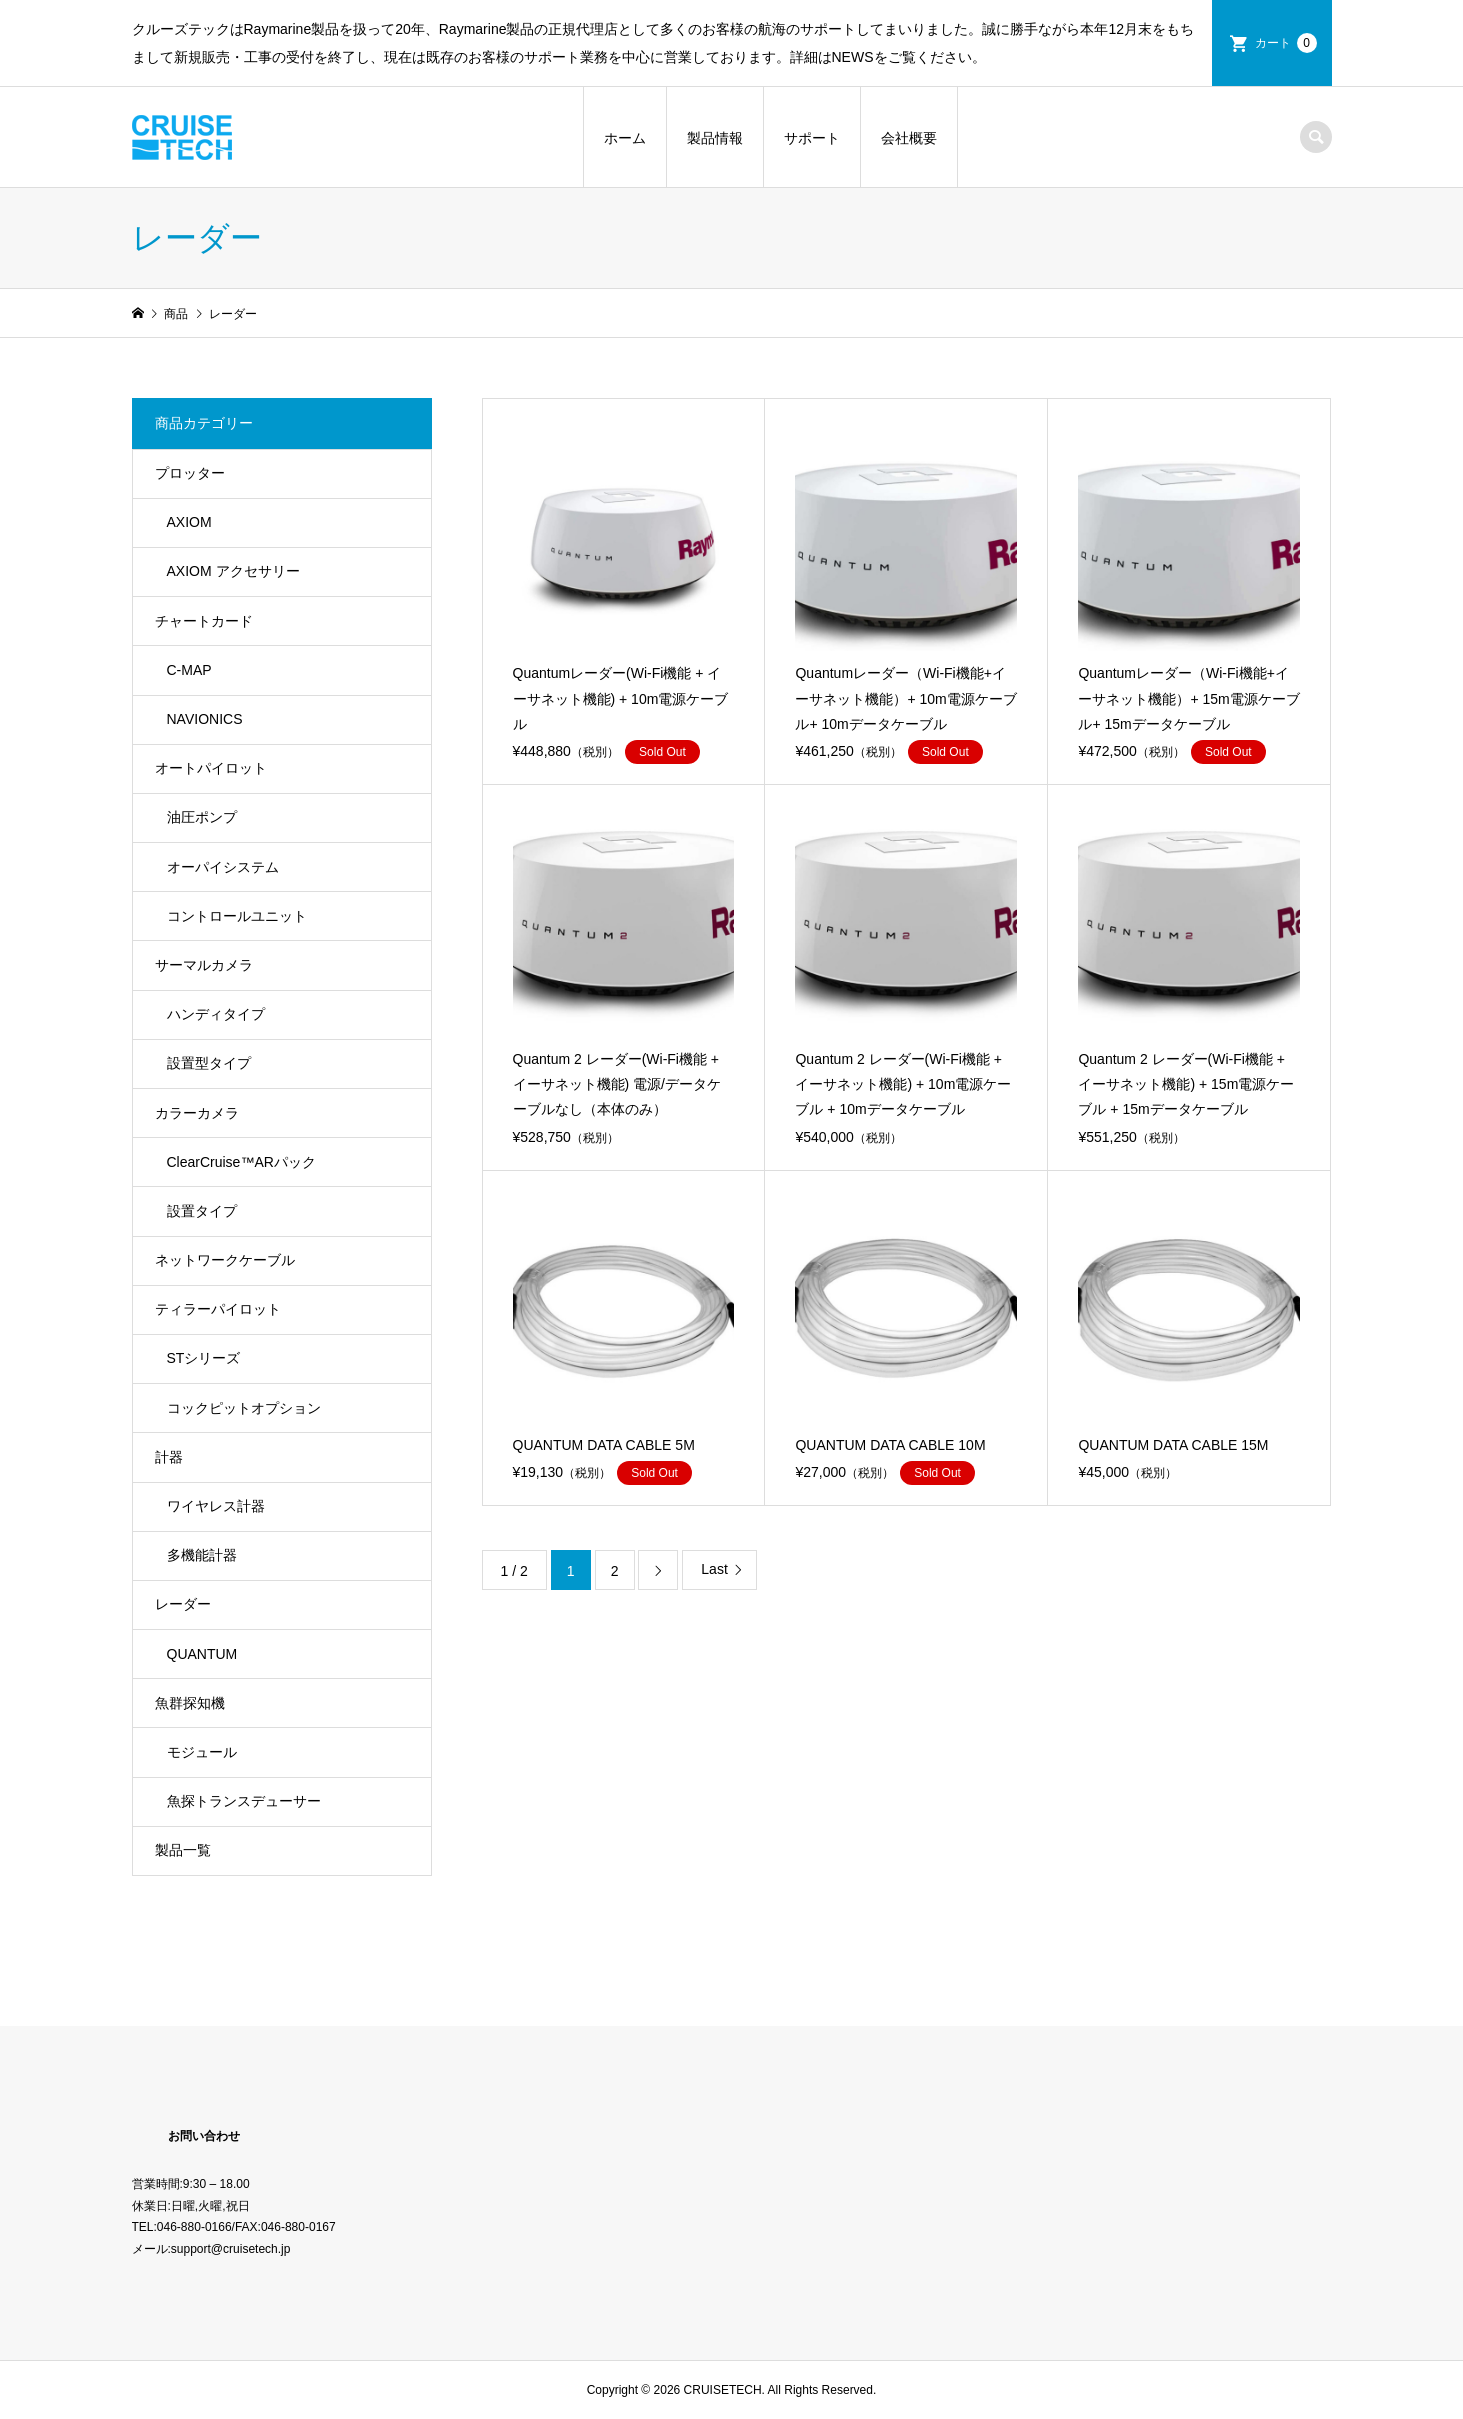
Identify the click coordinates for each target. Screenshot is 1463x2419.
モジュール (202, 1752)
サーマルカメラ (204, 965)
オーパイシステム (223, 867)
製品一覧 (183, 1850)
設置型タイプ (209, 1063)
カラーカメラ (197, 1113)
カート (1286, 43)
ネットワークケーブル (225, 1260)
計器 (169, 1457)
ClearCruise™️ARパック (241, 1162)
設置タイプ (202, 1211)
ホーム (625, 138)
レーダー (183, 1604)
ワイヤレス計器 (216, 1506)
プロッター (190, 473)
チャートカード (204, 621)
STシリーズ (204, 1358)
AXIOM (189, 522)
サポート (812, 138)
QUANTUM (202, 1654)
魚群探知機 (190, 1703)
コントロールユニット (237, 916)
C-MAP (189, 670)
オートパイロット (211, 768)
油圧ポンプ (202, 817)
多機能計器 (202, 1555)
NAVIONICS (205, 719)
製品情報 (715, 138)
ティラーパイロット (218, 1309)
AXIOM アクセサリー (233, 571)
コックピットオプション (244, 1408)
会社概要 (909, 138)
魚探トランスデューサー (244, 1801)
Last (714, 1569)
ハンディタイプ (216, 1014)
